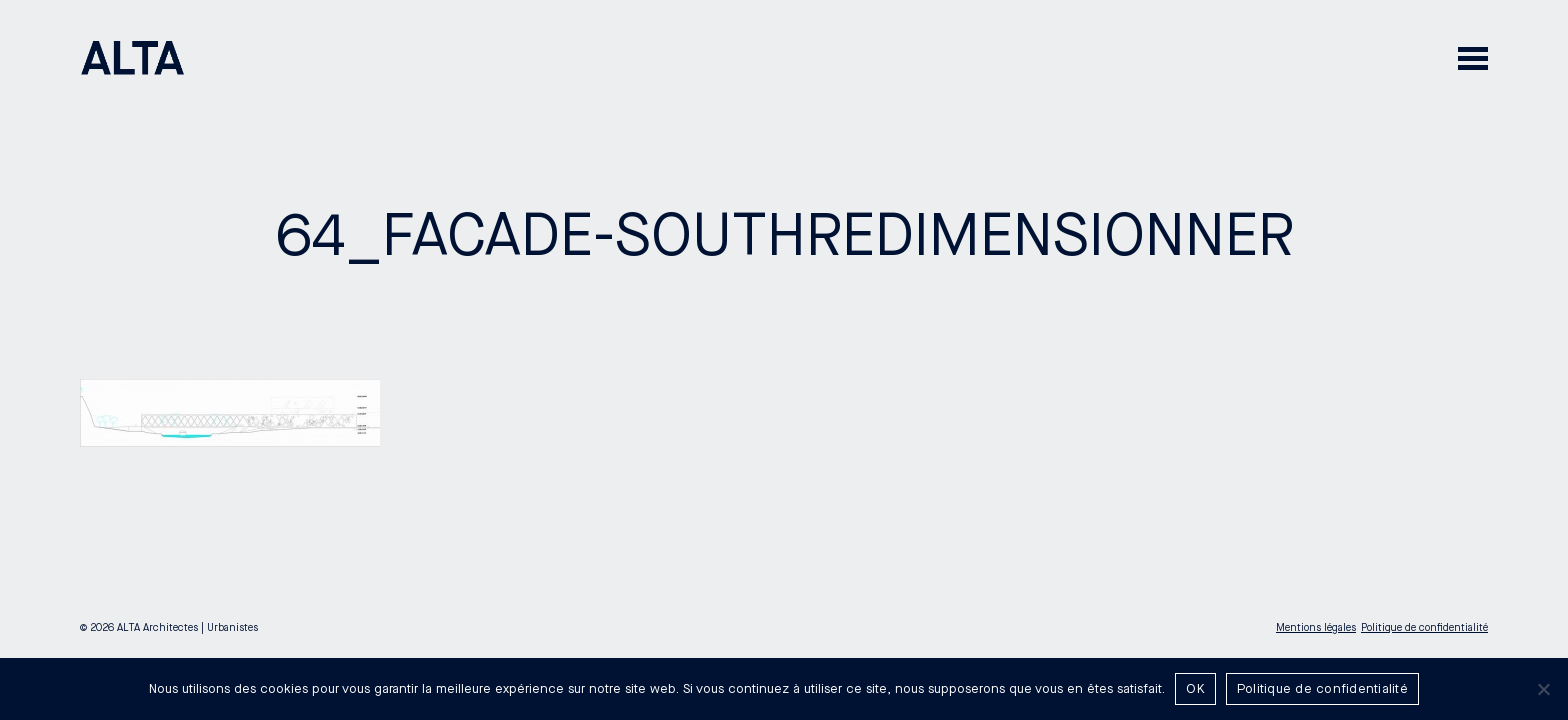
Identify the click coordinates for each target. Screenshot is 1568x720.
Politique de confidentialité (1424, 628)
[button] (1473, 57)
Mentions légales (1316, 628)
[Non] (1543, 689)
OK (1195, 689)
